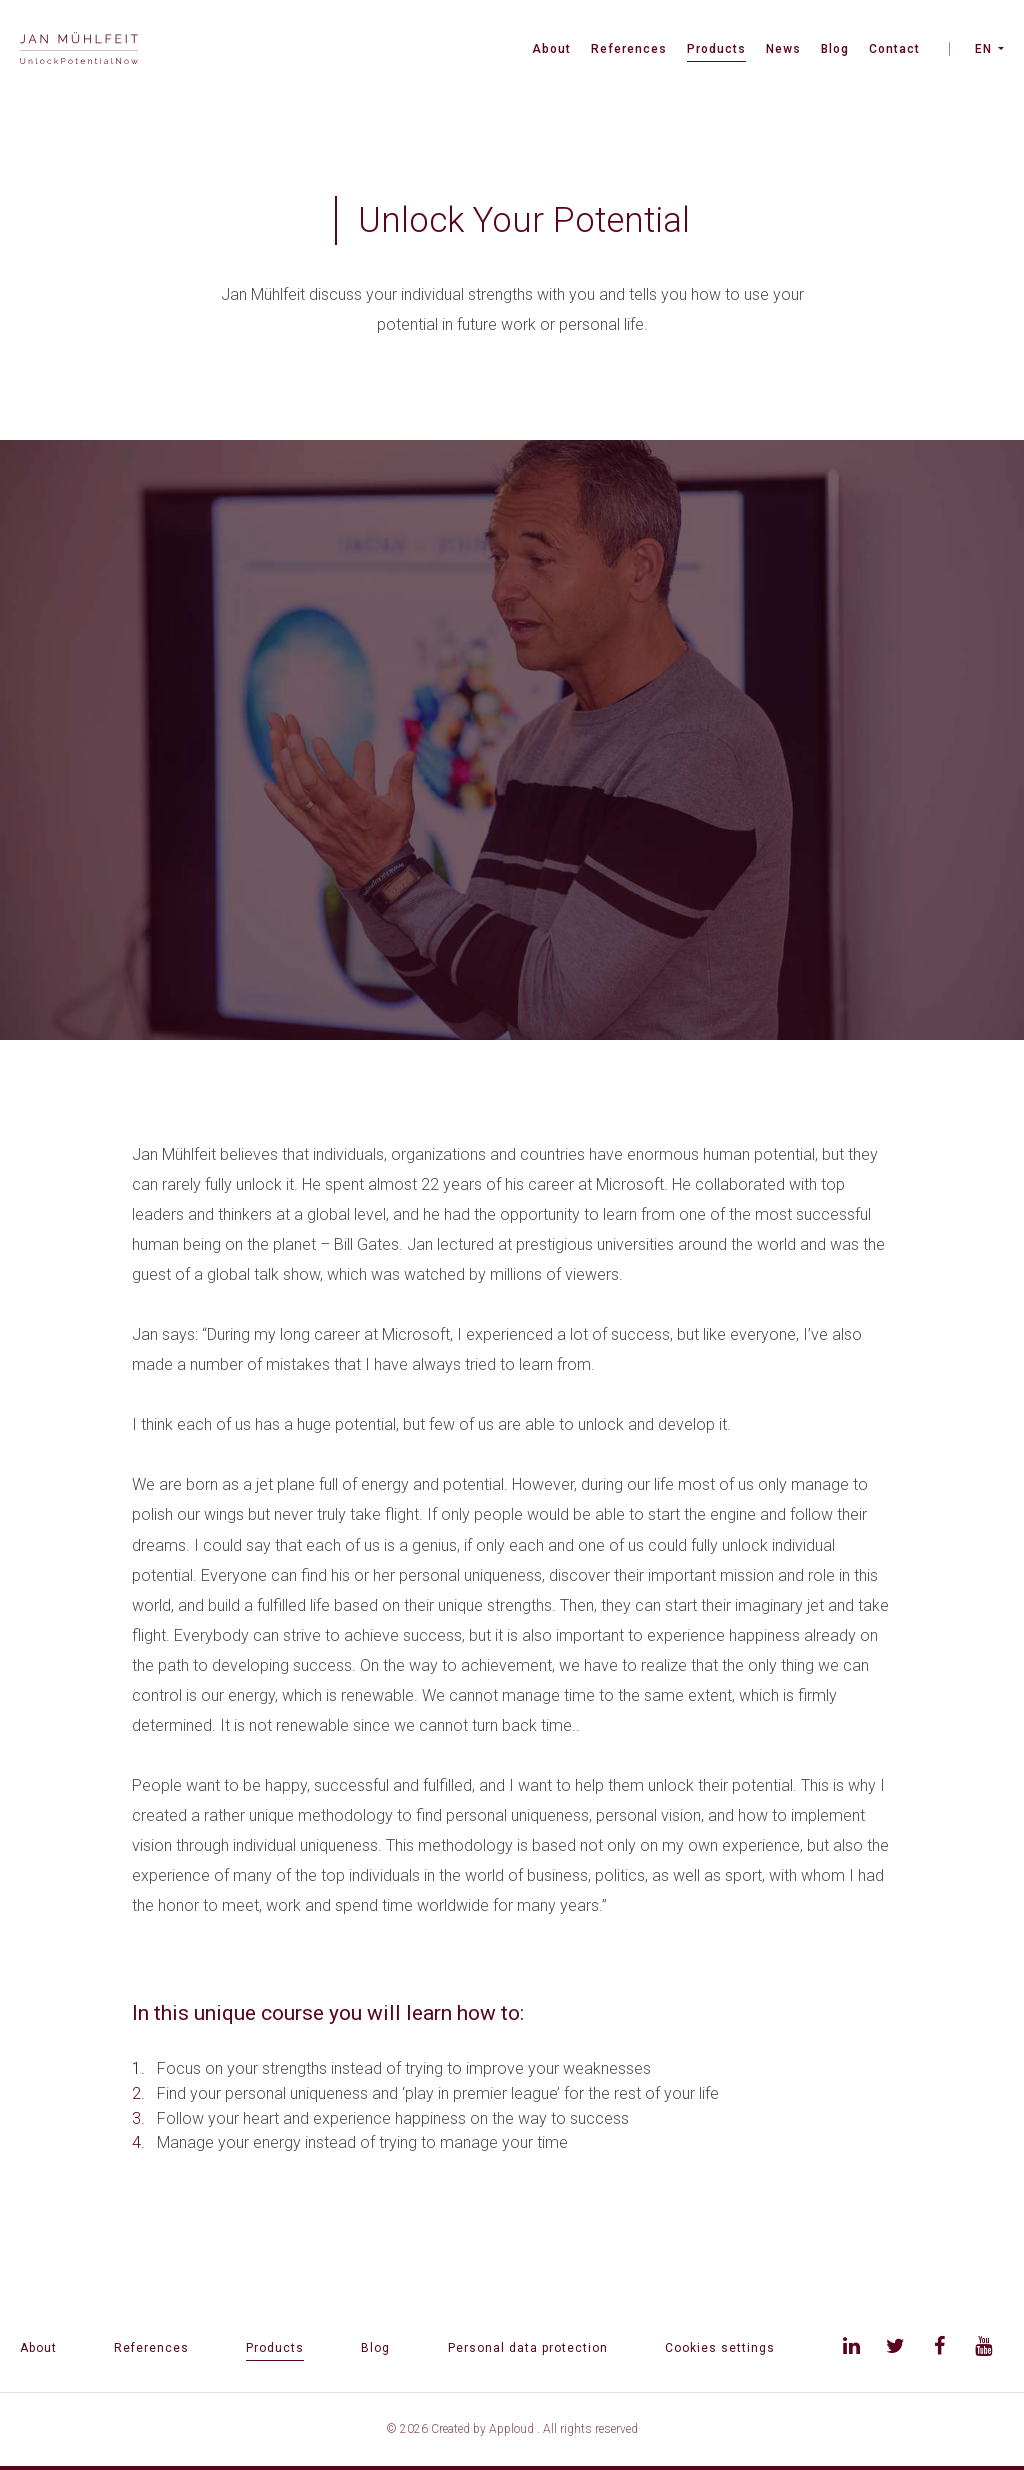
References (629, 49)
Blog (835, 49)
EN (983, 49)
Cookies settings (720, 2348)
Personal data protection (528, 2348)
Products (716, 49)
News (783, 49)
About (551, 49)
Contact (894, 49)
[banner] (79, 50)
